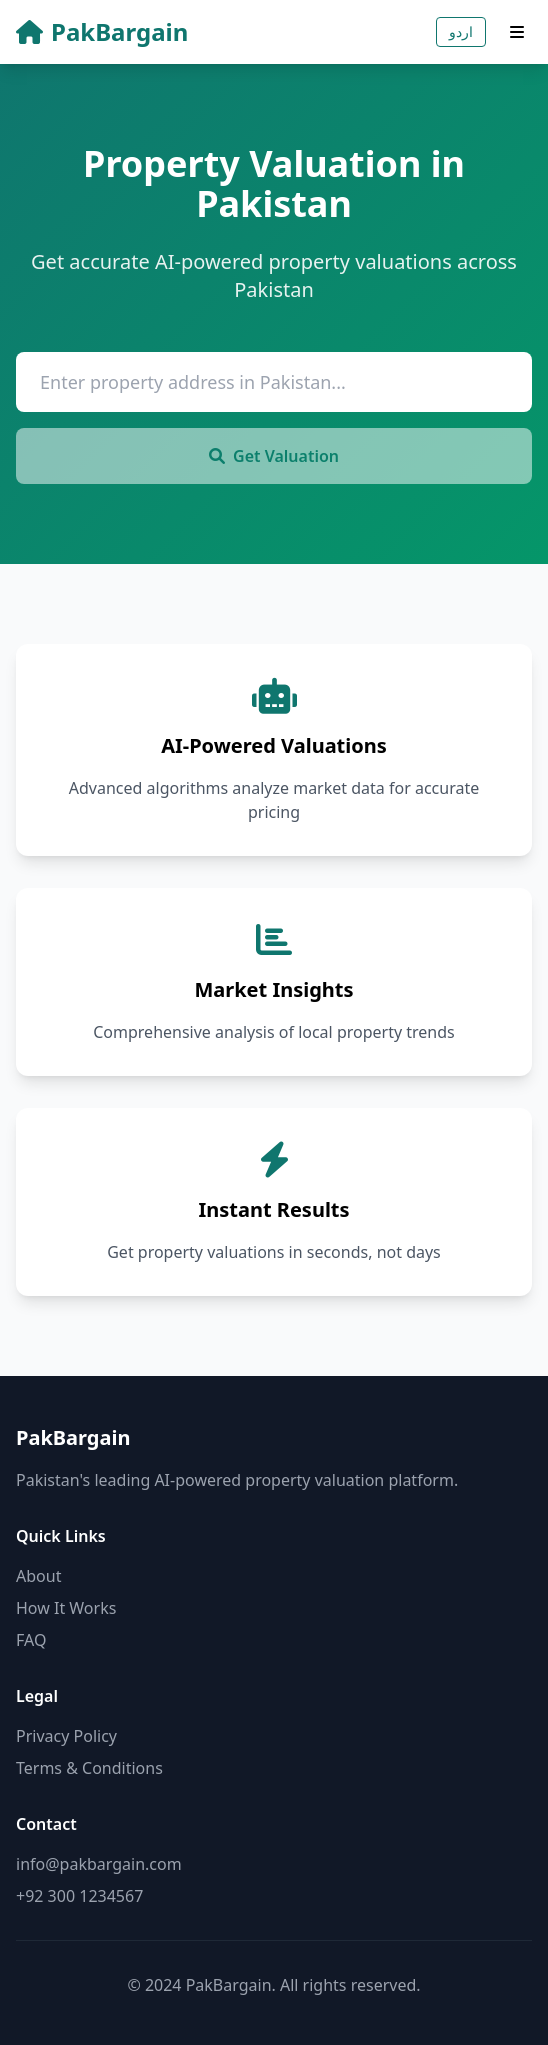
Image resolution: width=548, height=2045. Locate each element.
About (38, 1576)
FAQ (31, 1640)
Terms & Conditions (89, 1768)
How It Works (66, 1608)
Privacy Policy (66, 1736)
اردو (461, 31)
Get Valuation (274, 456)
